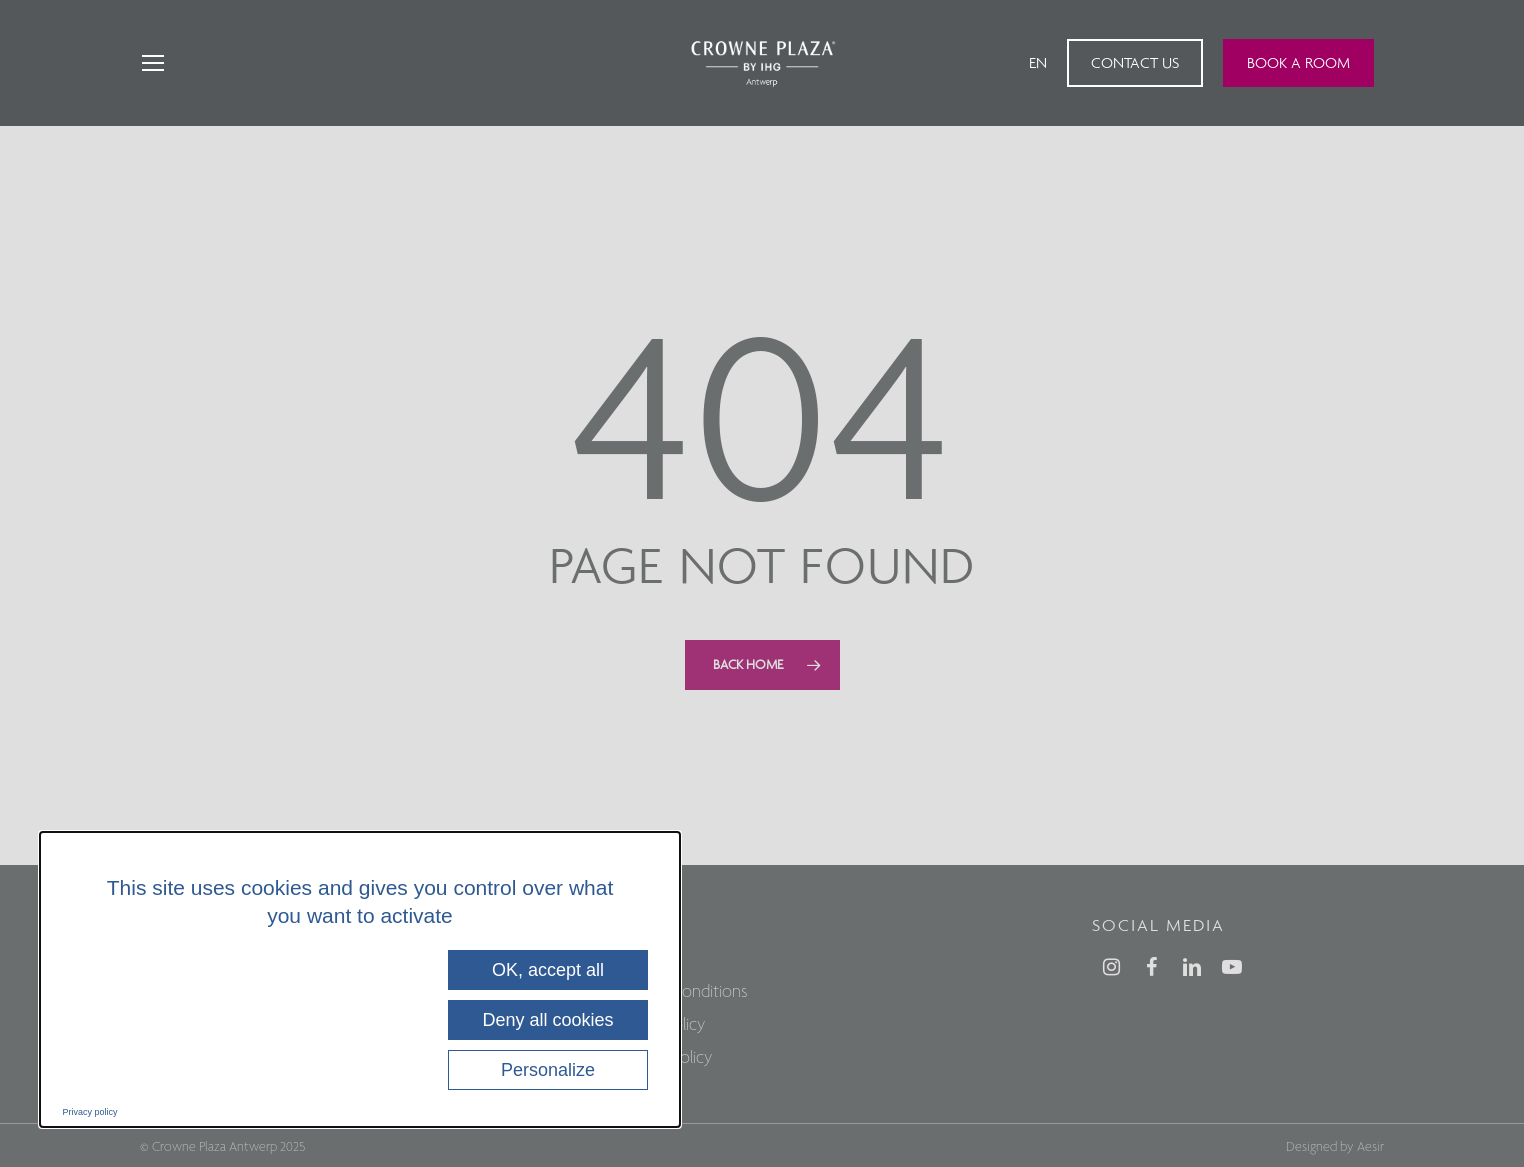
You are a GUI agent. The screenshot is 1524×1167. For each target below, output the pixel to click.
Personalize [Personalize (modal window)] (548, 1070)
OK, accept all (548, 970)
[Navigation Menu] (152, 63)
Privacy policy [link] (90, 1112)
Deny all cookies (547, 1020)
